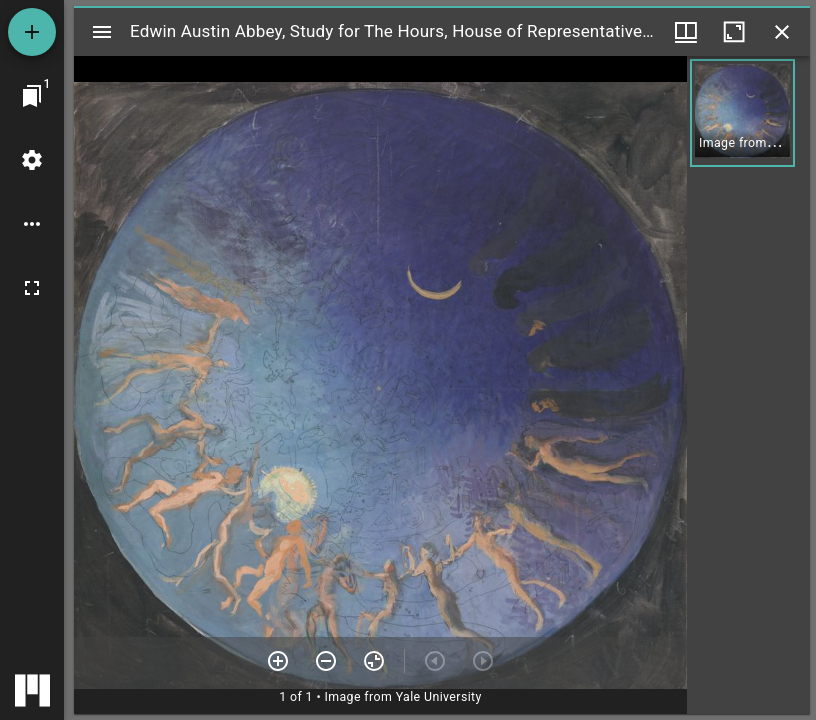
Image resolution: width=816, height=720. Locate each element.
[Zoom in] (278, 661)
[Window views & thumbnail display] (686, 32)
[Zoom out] (326, 661)
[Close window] (782, 32)
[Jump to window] (32, 96)
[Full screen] (32, 288)
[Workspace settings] (32, 160)
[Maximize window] (734, 32)
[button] (742, 113)
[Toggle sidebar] (102, 32)
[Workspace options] (32, 224)
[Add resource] (32, 32)
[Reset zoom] (374, 661)
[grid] (748, 385)
